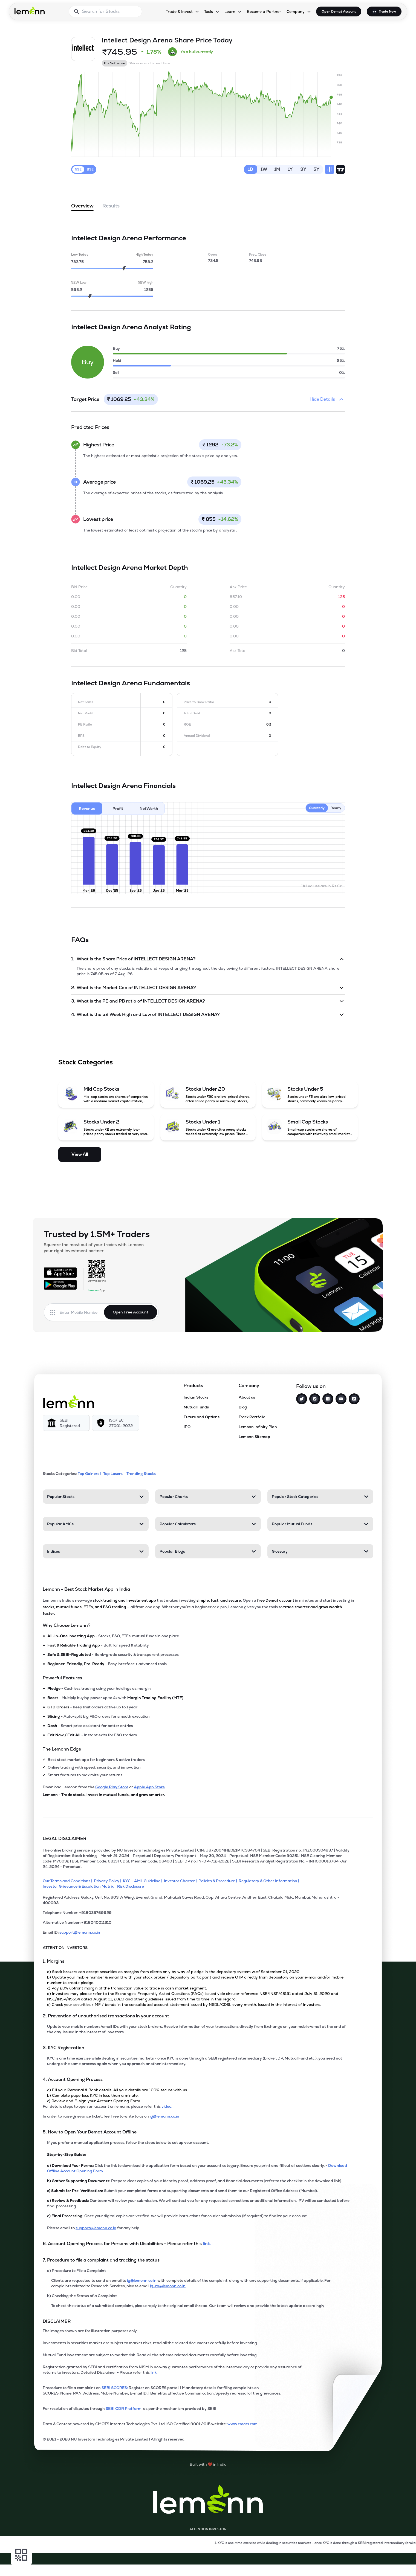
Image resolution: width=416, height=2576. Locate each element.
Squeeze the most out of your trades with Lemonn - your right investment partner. (95, 1247)
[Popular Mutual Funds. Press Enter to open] (320, 1524)
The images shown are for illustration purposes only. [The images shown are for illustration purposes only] (90, 2330)
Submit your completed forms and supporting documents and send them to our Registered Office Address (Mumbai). (182, 2190)
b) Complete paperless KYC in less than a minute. (92, 2095)
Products (193, 1385)
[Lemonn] (69, 1401)
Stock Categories (85, 1062)
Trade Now (387, 11)
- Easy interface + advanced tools (107, 1663)
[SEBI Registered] (66, 1423)
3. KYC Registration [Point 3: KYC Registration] (63, 2048)
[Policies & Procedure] (218, 1881)
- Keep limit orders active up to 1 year (92, 1707)
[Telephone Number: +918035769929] (197, 1915)
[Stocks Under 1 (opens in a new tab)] (208, 1127)
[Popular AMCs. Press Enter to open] (96, 1524)
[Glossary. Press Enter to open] (320, 1551)
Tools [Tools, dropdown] (208, 11)
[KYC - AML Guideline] (143, 1881)
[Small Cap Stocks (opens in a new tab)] (310, 1127)
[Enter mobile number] (81, 1312)
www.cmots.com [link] (242, 2423)
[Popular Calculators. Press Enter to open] (208, 1524)
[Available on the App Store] (60, 1272)
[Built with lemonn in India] (208, 2464)
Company (249, 1385)
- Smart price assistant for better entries (90, 1725)
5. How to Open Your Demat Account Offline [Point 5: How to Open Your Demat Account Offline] (90, 2132)
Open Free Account (130, 1312)
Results (111, 206)
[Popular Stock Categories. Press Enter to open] (320, 1496)
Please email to (61, 2227)
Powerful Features (62, 1678)
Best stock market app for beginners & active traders (96, 1759)
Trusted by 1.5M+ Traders (97, 1234)
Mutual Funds (196, 1407)
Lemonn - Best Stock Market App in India (86, 1589)
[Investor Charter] (181, 1881)
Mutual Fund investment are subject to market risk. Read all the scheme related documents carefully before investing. (150, 2354)
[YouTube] (341, 1398)
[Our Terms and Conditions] (68, 1881)
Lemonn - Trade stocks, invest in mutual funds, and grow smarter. (104, 1794)
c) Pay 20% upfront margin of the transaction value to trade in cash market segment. (127, 1988)
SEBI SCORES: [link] (115, 2387)
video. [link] (166, 2106)
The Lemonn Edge (62, 1749)
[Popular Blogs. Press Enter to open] (208, 1551)
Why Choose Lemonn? (67, 1625)
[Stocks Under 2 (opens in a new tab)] (106, 1127)
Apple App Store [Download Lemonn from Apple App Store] (149, 1786)
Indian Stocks (196, 1397)
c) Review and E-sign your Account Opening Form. (94, 2100)
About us (247, 1397)
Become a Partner (264, 11)
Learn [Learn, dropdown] (229, 11)
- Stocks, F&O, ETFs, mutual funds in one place (113, 1635)
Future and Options (201, 1416)
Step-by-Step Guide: (66, 2154)
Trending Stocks (141, 1473)
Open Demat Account (339, 11)
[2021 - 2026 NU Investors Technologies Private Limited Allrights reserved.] (197, 2441)
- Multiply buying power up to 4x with (115, 1697)
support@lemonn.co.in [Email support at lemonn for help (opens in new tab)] (96, 2227)
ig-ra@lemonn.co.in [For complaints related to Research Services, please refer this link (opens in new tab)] (168, 2285)
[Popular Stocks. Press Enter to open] (96, 1496)
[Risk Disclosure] (131, 1886)
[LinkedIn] (354, 1398)
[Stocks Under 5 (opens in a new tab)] (310, 1094)
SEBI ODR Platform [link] (124, 2408)
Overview (82, 207)
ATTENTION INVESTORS (65, 1947)
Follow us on (311, 1386)
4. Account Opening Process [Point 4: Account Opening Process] (73, 2079)
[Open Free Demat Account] (303, 2564)
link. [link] (207, 2243)
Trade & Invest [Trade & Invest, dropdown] (179, 11)
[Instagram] (314, 1398)
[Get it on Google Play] (60, 1285)
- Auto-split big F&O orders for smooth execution (98, 1716)
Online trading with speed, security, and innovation (94, 1767)
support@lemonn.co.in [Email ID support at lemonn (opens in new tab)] (79, 1932)
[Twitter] (301, 1398)
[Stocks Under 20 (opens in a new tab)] (208, 1094)
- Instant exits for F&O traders (92, 1734)
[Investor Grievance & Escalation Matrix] (80, 1886)
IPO (187, 1426)
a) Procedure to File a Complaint (76, 2270)
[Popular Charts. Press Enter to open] (208, 1496)
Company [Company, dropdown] (296, 11)
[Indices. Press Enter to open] (96, 1551)
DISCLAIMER (57, 2321)
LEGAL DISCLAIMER (64, 1838)
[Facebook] (327, 1398)
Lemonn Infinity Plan (258, 1426)
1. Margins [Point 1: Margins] (53, 1961)
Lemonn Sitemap (254, 1436)
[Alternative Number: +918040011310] (197, 1925)
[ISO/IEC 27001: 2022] (115, 1423)
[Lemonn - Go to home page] (30, 10)
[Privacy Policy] (108, 1881)
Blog (243, 1407)
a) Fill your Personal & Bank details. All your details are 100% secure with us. (117, 2089)
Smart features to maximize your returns (85, 1774)
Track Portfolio (252, 1416)
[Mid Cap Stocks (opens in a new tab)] (106, 1094)
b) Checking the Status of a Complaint (82, 2295)
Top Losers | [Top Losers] (114, 1473)
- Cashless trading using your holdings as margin (99, 1688)
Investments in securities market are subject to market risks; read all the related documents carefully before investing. (150, 2342)
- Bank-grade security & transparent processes (113, 1654)
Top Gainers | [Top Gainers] (90, 1473)
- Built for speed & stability (98, 1645)
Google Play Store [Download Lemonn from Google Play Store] (111, 1786)
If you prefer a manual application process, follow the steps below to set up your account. (128, 2142)
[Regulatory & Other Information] (270, 1881)
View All (79, 1154)
